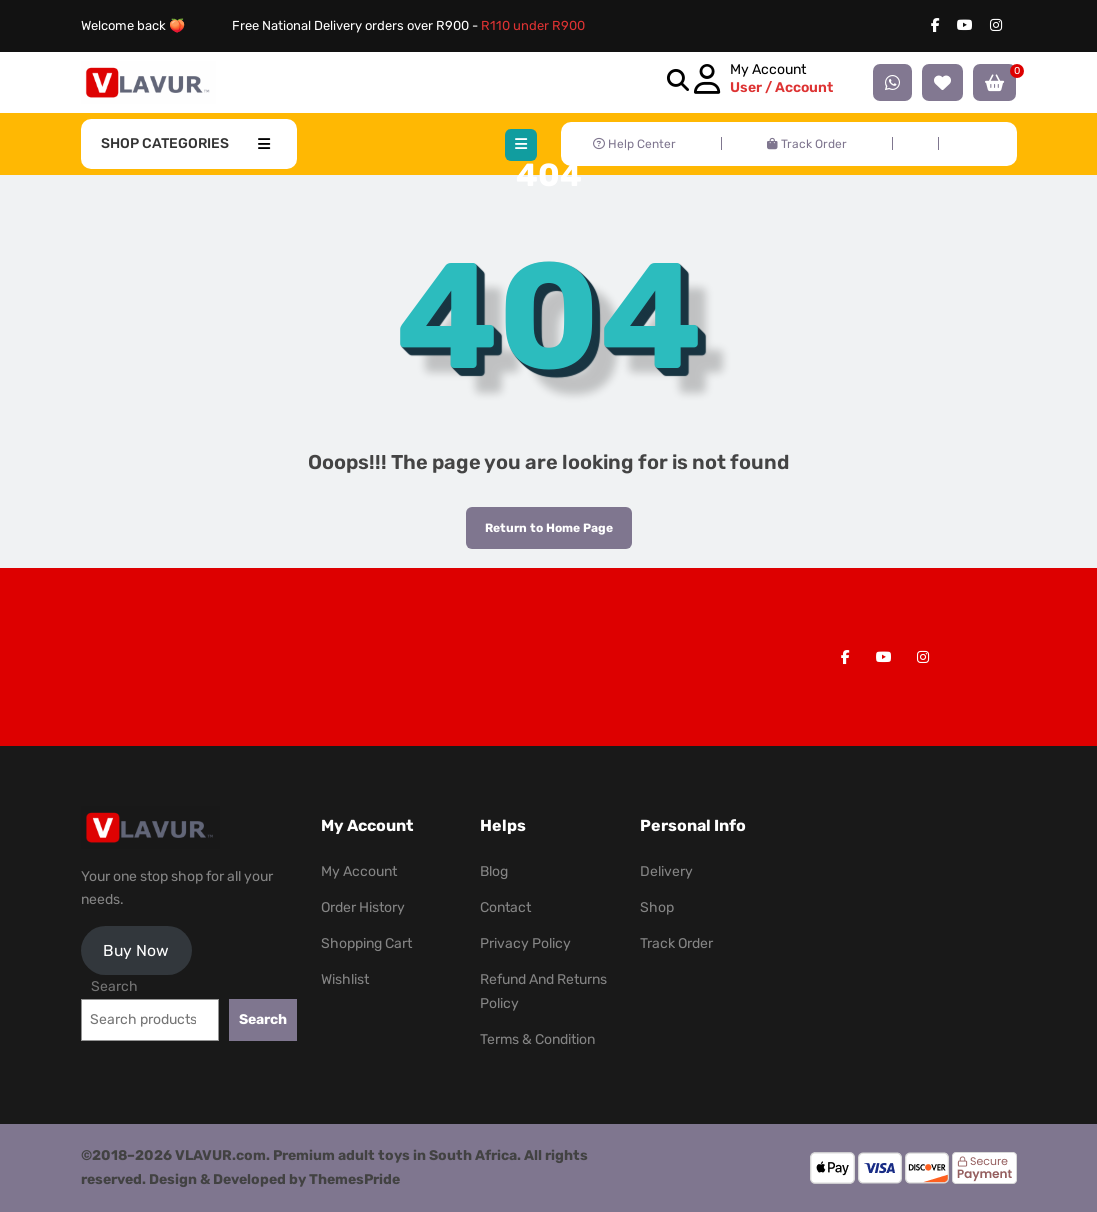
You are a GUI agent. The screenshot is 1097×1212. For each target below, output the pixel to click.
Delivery (666, 871)
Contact (505, 907)
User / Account (781, 87)
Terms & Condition (537, 1039)
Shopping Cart (366, 943)
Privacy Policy (525, 943)
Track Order (807, 144)
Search (114, 986)
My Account (359, 871)
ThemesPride (353, 1179)
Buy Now (136, 950)
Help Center (634, 144)
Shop (657, 907)
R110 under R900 (533, 25)
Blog (494, 871)
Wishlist (345, 979)
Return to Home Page (539, 521)
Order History (363, 907)
